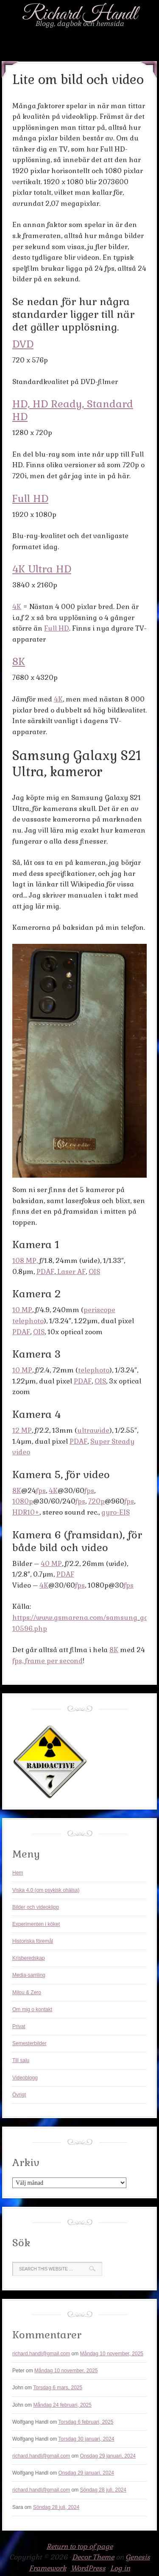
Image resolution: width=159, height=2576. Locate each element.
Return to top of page (80, 2546)
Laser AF (71, 1271)
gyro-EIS (115, 1512)
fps (41, 1490)
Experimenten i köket (36, 1924)
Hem (17, 1873)
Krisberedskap (28, 1958)
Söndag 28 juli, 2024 (103, 2490)
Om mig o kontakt (32, 2009)
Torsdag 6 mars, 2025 (57, 2388)
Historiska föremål (32, 1941)
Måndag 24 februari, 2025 (62, 2405)
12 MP (22, 1430)
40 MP (51, 1563)
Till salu (20, 2060)
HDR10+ (25, 1512)
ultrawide (93, 1430)
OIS (94, 1271)
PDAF (45, 1271)
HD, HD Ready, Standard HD (72, 410)
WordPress (88, 2568)
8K (18, 661)
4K (16, 606)
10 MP (22, 1309)
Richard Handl (79, 14)
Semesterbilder (29, 2043)
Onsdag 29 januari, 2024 (108, 2456)
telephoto (93, 1370)
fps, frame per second (47, 1660)
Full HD (30, 498)
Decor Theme (93, 2557)
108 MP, (25, 1260)
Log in (120, 2568)
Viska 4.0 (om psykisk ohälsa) (46, 1890)
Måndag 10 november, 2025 (111, 2354)
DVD (22, 344)
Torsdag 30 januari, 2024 (86, 2439)
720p (96, 1501)
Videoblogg (25, 2078)
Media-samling (28, 1975)
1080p (22, 1501)
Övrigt (19, 2095)
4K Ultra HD (41, 568)
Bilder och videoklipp (35, 1907)
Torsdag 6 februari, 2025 (85, 2422)
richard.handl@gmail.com (41, 2354)
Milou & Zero (26, 1992)
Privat (18, 2026)
